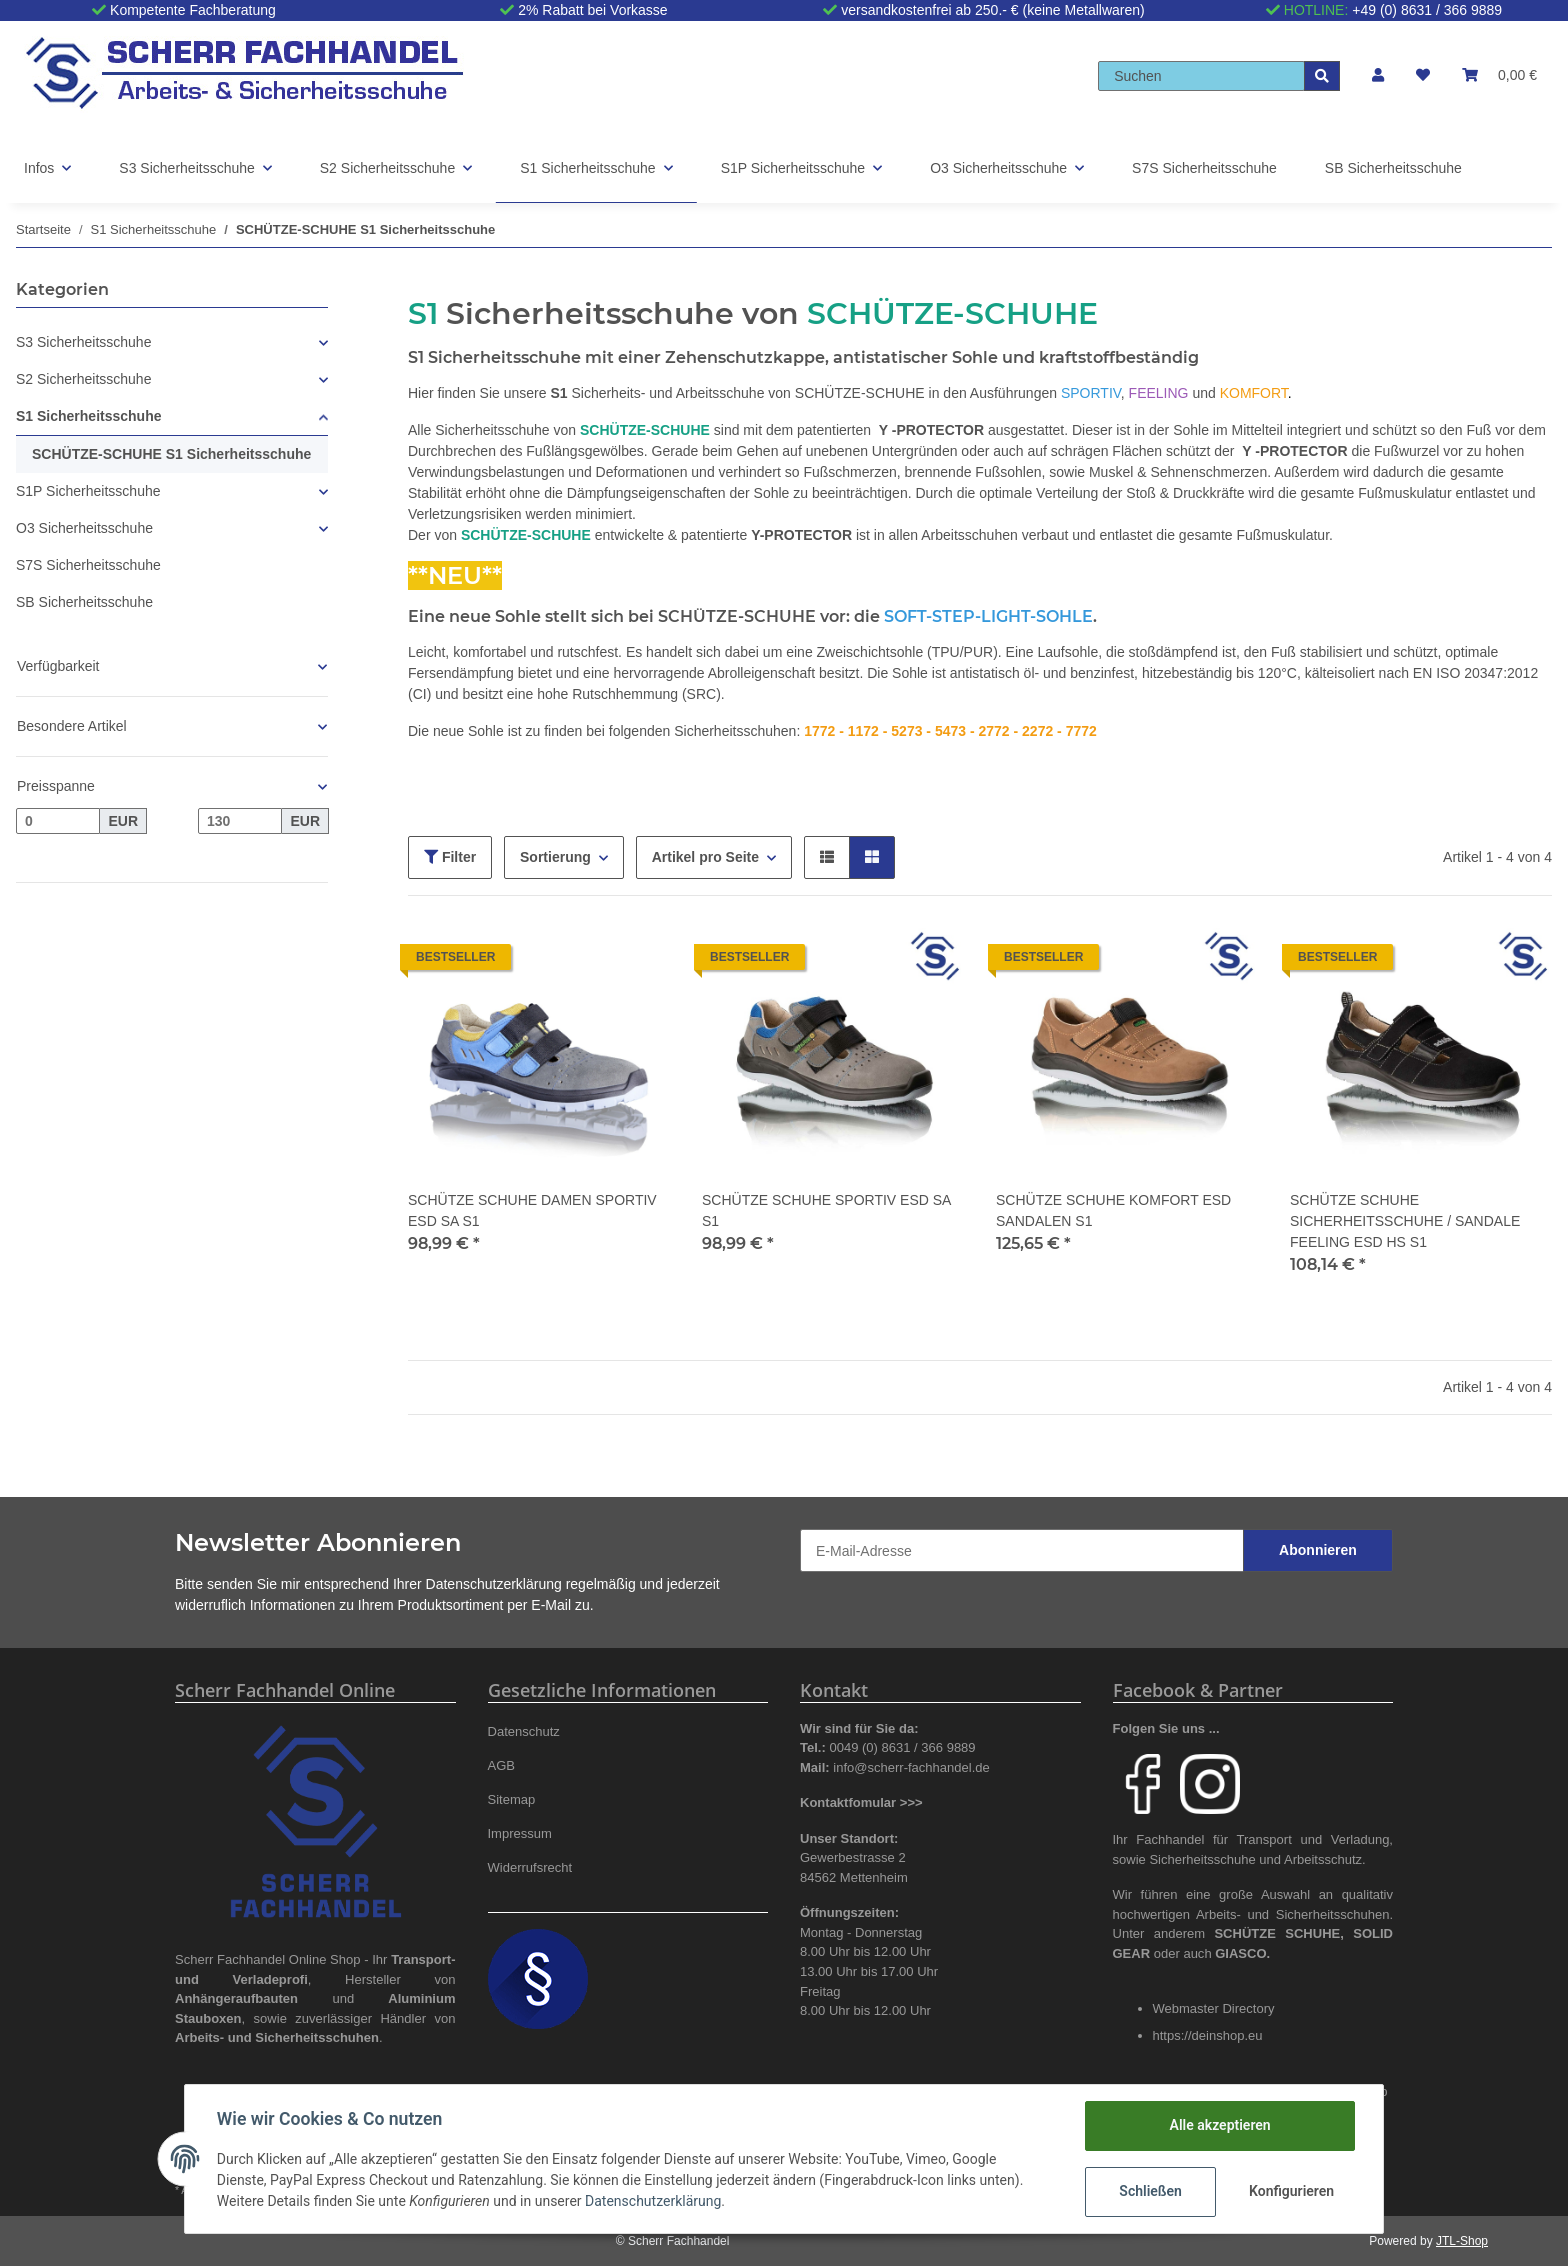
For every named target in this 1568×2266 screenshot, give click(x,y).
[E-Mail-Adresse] (1022, 1550)
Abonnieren (1318, 1550)
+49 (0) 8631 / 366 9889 (1427, 10)
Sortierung (555, 857)
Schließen (1150, 2191)
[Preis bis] (240, 821)
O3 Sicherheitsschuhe (84, 528)
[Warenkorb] (1499, 75)
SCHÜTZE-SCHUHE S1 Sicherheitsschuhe (171, 454)
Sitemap (512, 1799)
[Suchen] (1201, 76)
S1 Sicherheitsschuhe (89, 416)
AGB (502, 1765)
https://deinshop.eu (1208, 2035)
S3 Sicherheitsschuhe (83, 342)
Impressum (520, 1833)
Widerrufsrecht (530, 1867)
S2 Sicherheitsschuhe (83, 379)
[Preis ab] (58, 821)
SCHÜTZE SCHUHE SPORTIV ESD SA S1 (826, 1210)
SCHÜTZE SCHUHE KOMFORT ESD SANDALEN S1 (1113, 1210)
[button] (1378, 75)
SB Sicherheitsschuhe (84, 602)
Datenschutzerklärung (494, 1584)
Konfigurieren (1291, 2191)
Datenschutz (524, 1731)
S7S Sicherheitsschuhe (88, 565)
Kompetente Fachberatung (193, 10)
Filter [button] (450, 857)
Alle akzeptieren (1219, 2125)
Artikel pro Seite (705, 857)
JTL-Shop (1462, 2241)
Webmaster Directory (1214, 2008)
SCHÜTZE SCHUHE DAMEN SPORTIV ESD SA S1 (532, 1210)
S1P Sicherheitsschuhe (88, 491)
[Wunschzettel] (1423, 75)
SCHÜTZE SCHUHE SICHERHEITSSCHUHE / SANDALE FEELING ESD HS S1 (1405, 1221)
